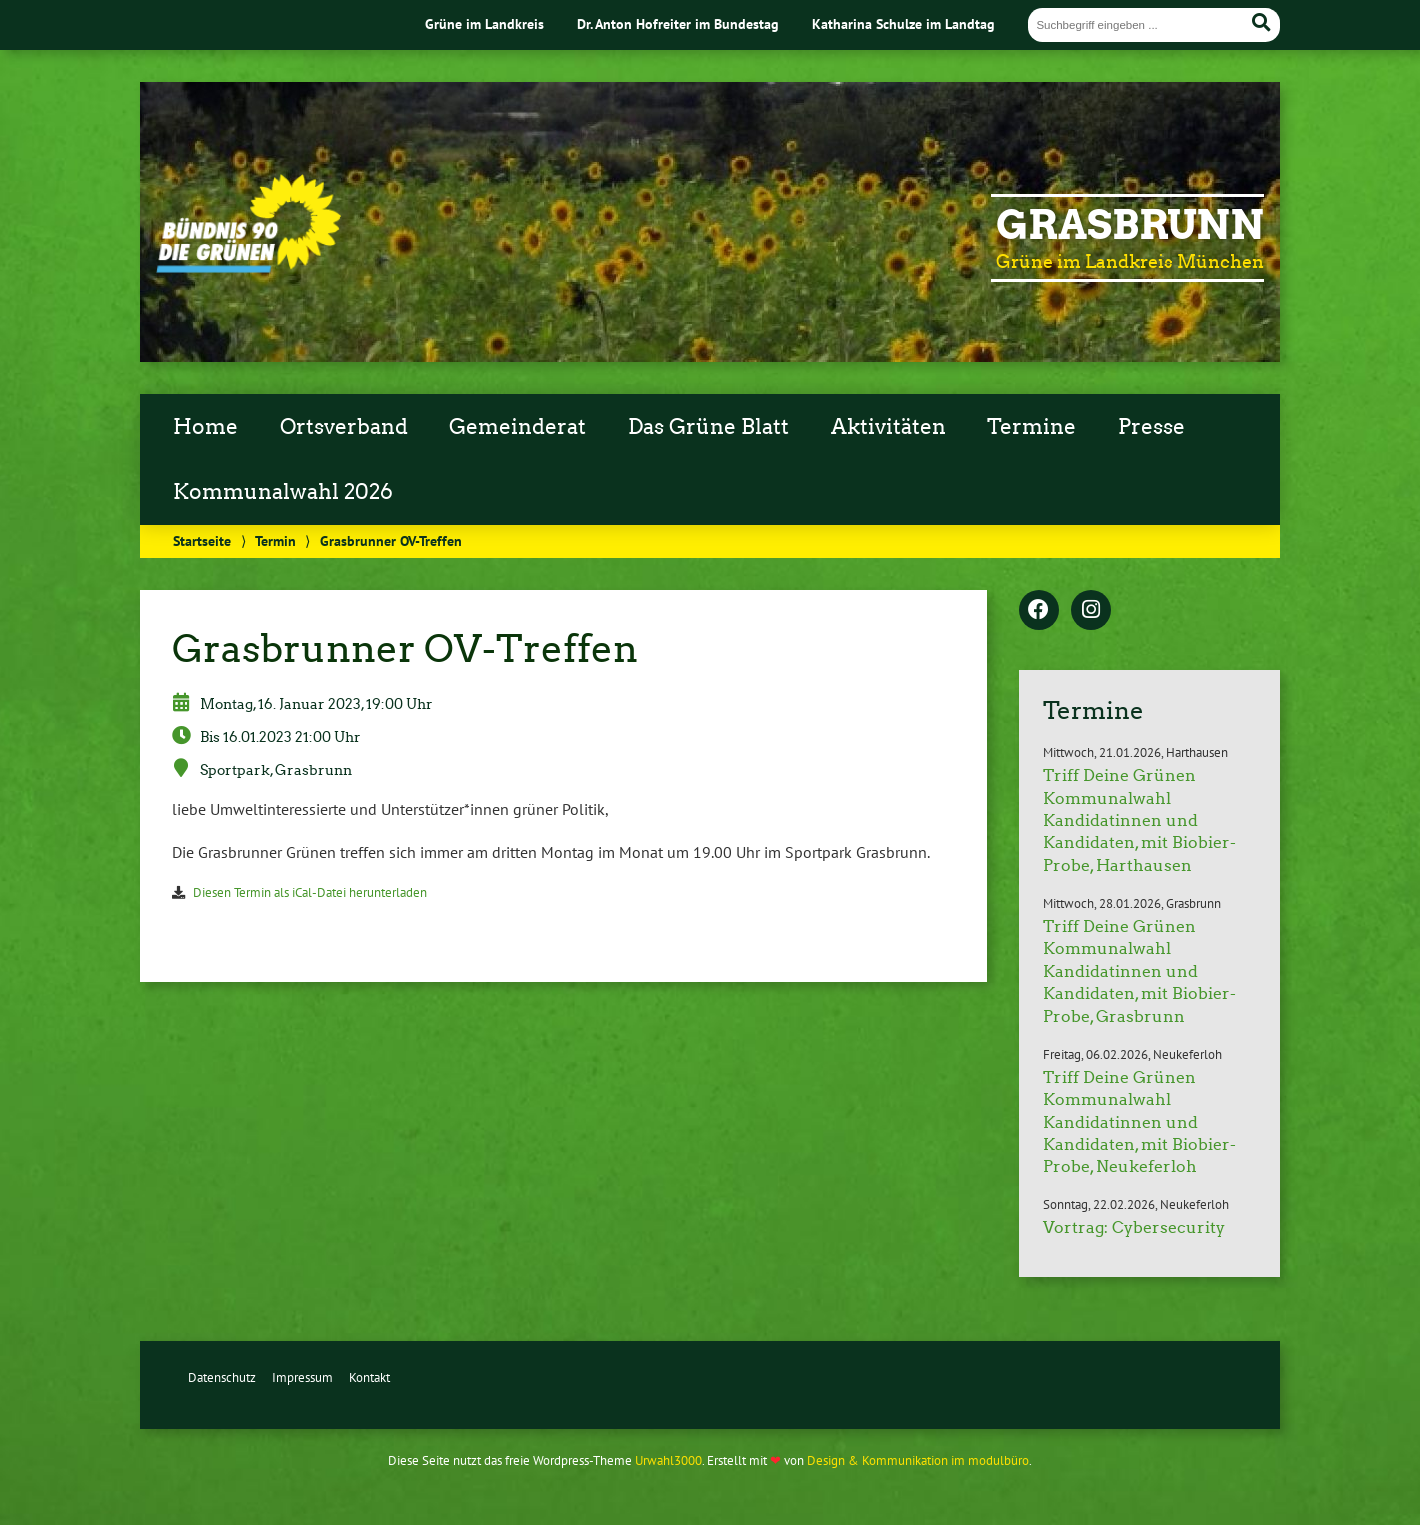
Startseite (202, 540)
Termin (275, 540)
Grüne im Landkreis (484, 23)
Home (205, 427)
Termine (1031, 427)
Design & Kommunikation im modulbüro (918, 1460)
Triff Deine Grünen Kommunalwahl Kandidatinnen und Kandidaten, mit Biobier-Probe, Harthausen (1139, 820)
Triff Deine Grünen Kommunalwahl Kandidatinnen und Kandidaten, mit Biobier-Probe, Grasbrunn (1139, 971)
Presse (1151, 427)
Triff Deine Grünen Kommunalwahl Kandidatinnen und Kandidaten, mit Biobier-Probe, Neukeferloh (1139, 1122)
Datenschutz (222, 1377)
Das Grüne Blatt (708, 427)
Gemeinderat (517, 427)
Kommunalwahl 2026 (283, 492)
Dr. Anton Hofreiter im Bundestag (678, 23)
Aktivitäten (888, 427)
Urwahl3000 (668, 1460)
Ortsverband (344, 427)
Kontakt (369, 1377)
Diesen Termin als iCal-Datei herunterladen (310, 892)
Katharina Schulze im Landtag (903, 23)
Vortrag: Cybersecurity (1134, 1227)
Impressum (302, 1377)
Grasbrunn (1130, 225)
